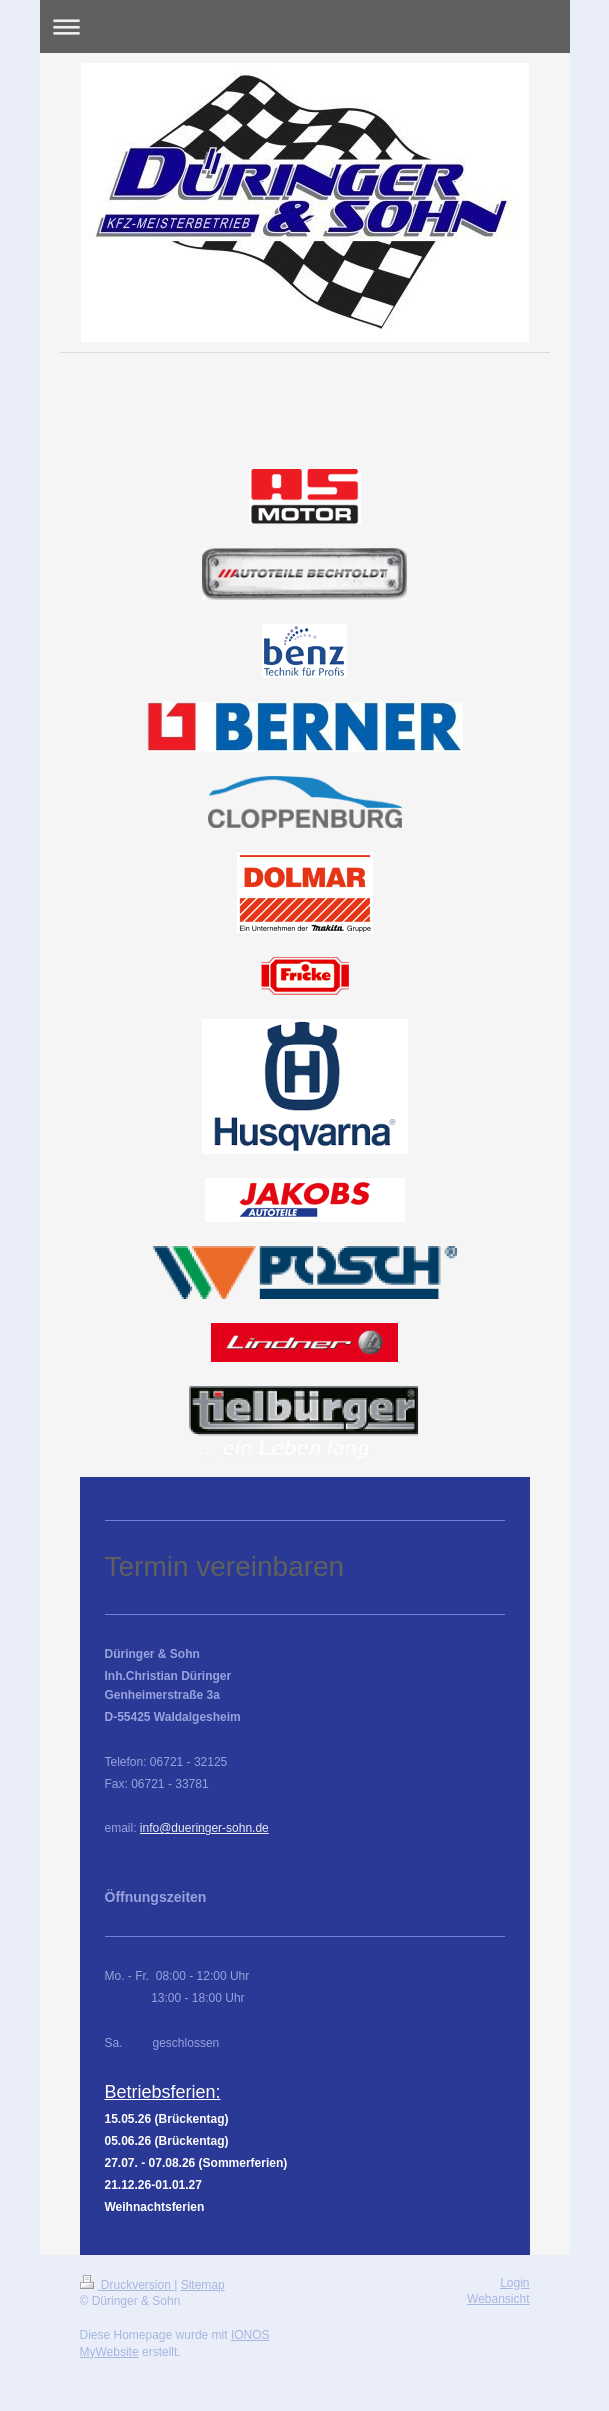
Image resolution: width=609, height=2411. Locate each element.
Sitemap (203, 2285)
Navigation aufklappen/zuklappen (305, 26)
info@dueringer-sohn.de (204, 1828)
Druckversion (127, 2285)
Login (514, 2283)
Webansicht (498, 2299)
